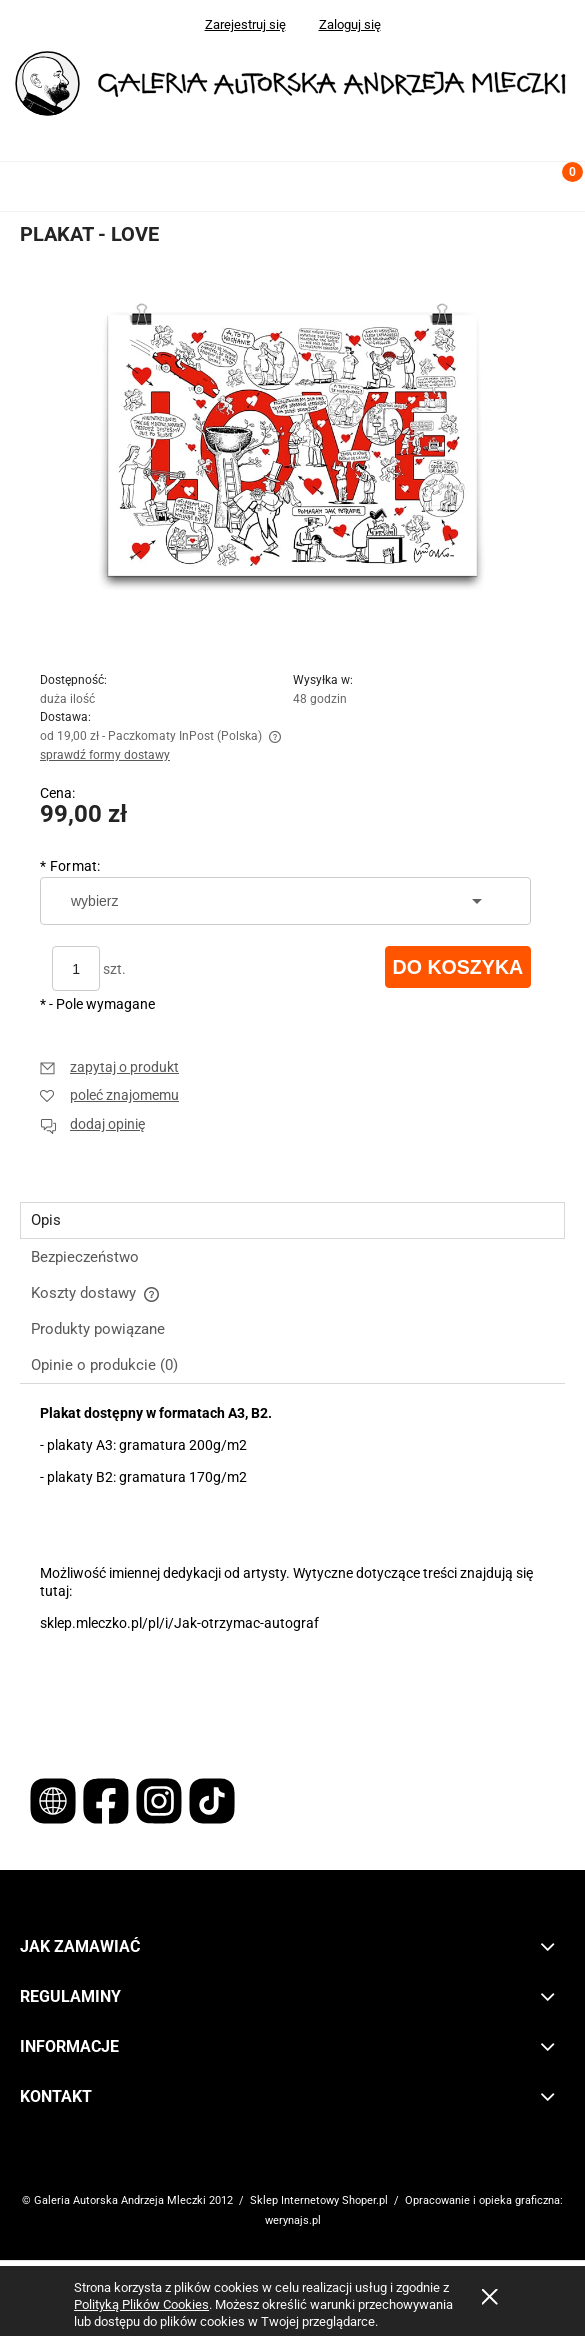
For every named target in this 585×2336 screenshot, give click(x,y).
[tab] (292, 1220)
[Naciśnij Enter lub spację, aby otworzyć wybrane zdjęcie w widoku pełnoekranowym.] (293, 456)
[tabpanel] (292, 1567)
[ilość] (76, 968)
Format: (70, 866)
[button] (25, 182)
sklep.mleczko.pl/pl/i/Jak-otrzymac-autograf (179, 1623)
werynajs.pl (293, 2220)
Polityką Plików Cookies (141, 2304)
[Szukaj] (510, 182)
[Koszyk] (560, 189)
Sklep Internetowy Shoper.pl (319, 2200)
